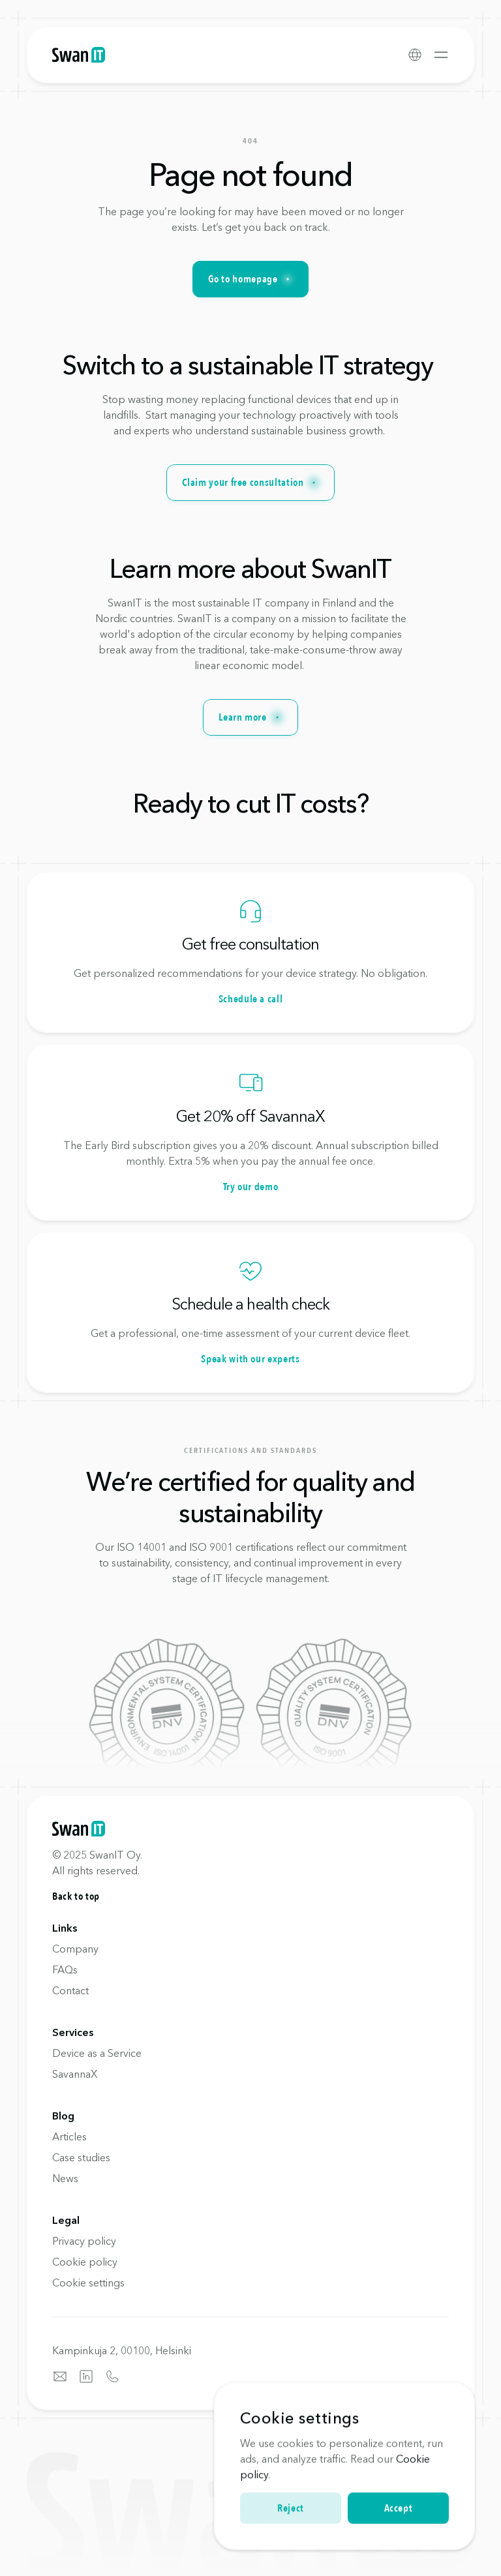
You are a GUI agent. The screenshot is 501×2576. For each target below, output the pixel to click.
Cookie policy (84, 2261)
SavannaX (74, 2073)
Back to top (76, 1896)
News (65, 2178)
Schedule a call (251, 999)
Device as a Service (97, 2052)
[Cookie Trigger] (88, 2282)
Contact (70, 1990)
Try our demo (251, 1187)
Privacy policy (84, 2240)
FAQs (65, 1969)
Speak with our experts (250, 1359)
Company (75, 1948)
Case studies (81, 2157)
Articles (69, 2136)
